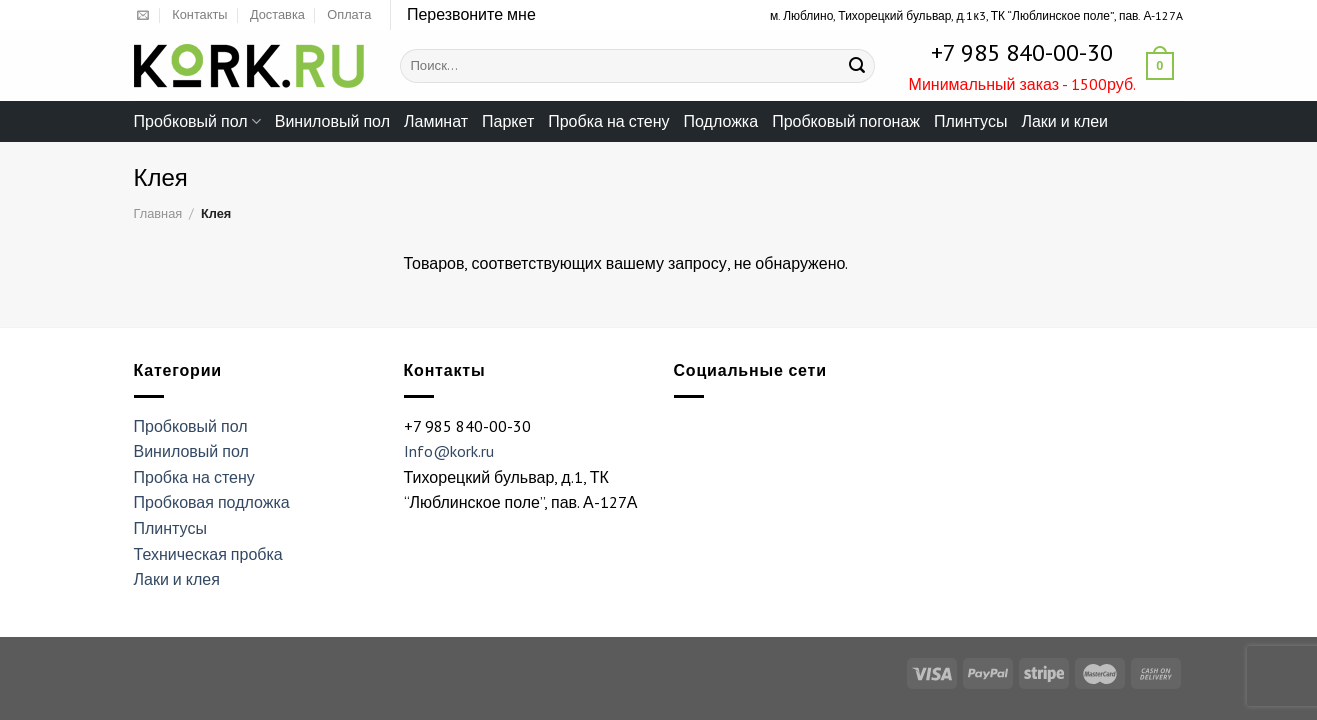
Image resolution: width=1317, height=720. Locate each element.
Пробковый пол (197, 121)
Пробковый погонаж (846, 121)
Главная (158, 213)
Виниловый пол (332, 121)
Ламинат (436, 121)
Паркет (508, 121)
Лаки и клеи (1064, 121)
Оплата (349, 14)
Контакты (199, 14)
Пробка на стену (608, 121)
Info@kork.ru (449, 451)
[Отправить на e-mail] (143, 16)
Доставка (277, 14)
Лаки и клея (177, 579)
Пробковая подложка (212, 502)
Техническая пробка (208, 554)
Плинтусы (970, 121)
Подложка (721, 121)
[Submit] (857, 66)
